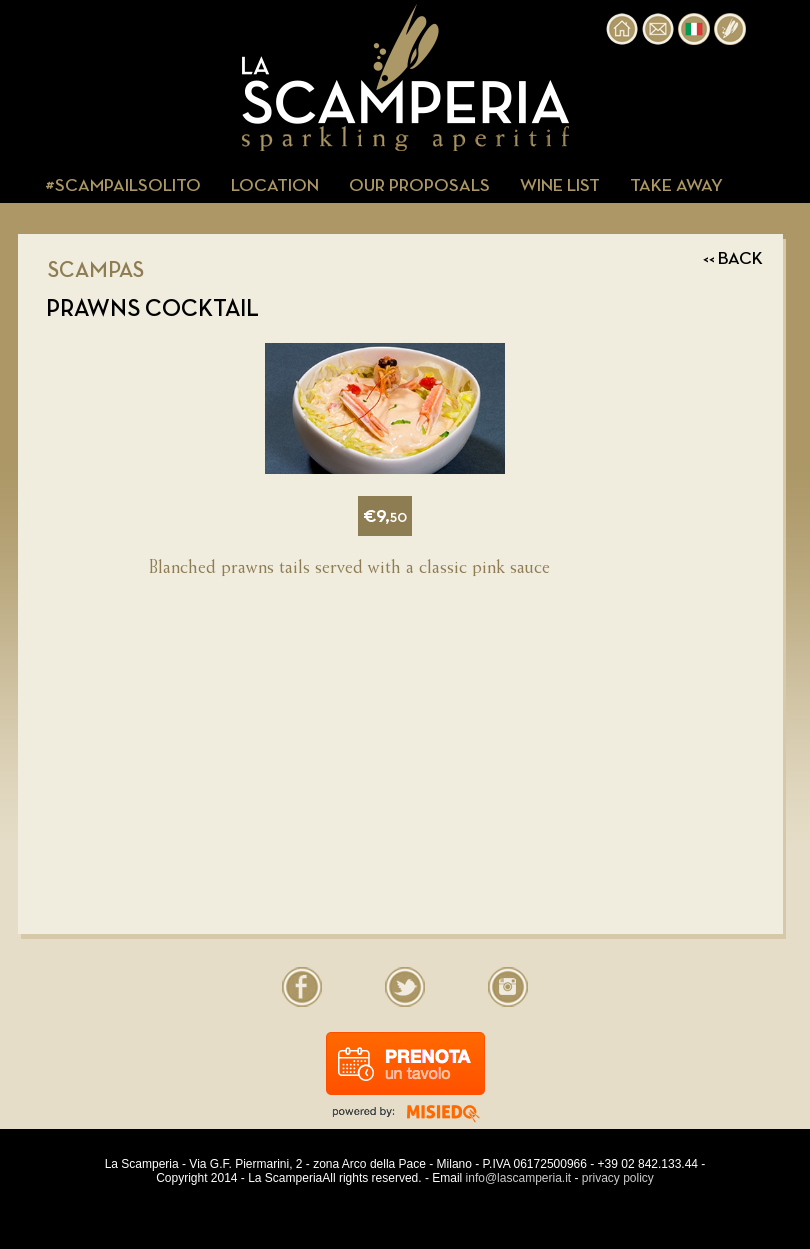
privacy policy (618, 1178)
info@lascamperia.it (519, 1178)
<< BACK (733, 259)
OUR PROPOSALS (419, 186)
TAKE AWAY (676, 186)
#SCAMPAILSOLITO (123, 186)
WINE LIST (560, 186)
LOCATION (275, 186)
